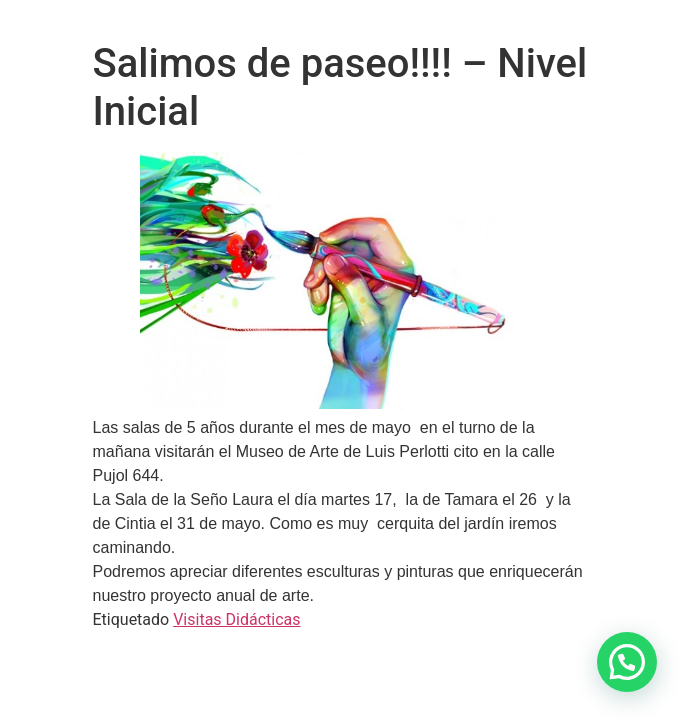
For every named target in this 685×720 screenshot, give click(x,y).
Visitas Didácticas (236, 619)
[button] (627, 662)
